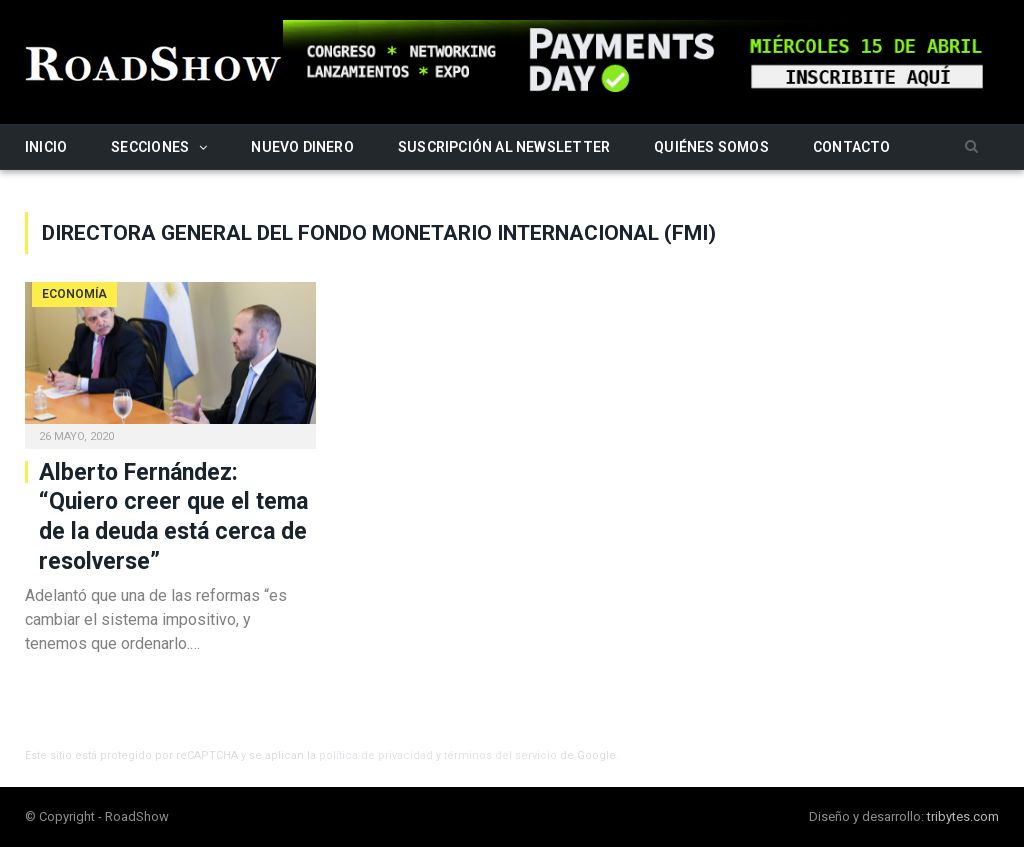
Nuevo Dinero (302, 147)
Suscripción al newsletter (504, 147)
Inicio (46, 147)
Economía (74, 294)
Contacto (852, 147)
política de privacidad (376, 755)
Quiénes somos (711, 147)
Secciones (150, 147)
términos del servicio (500, 755)
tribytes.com (963, 816)
